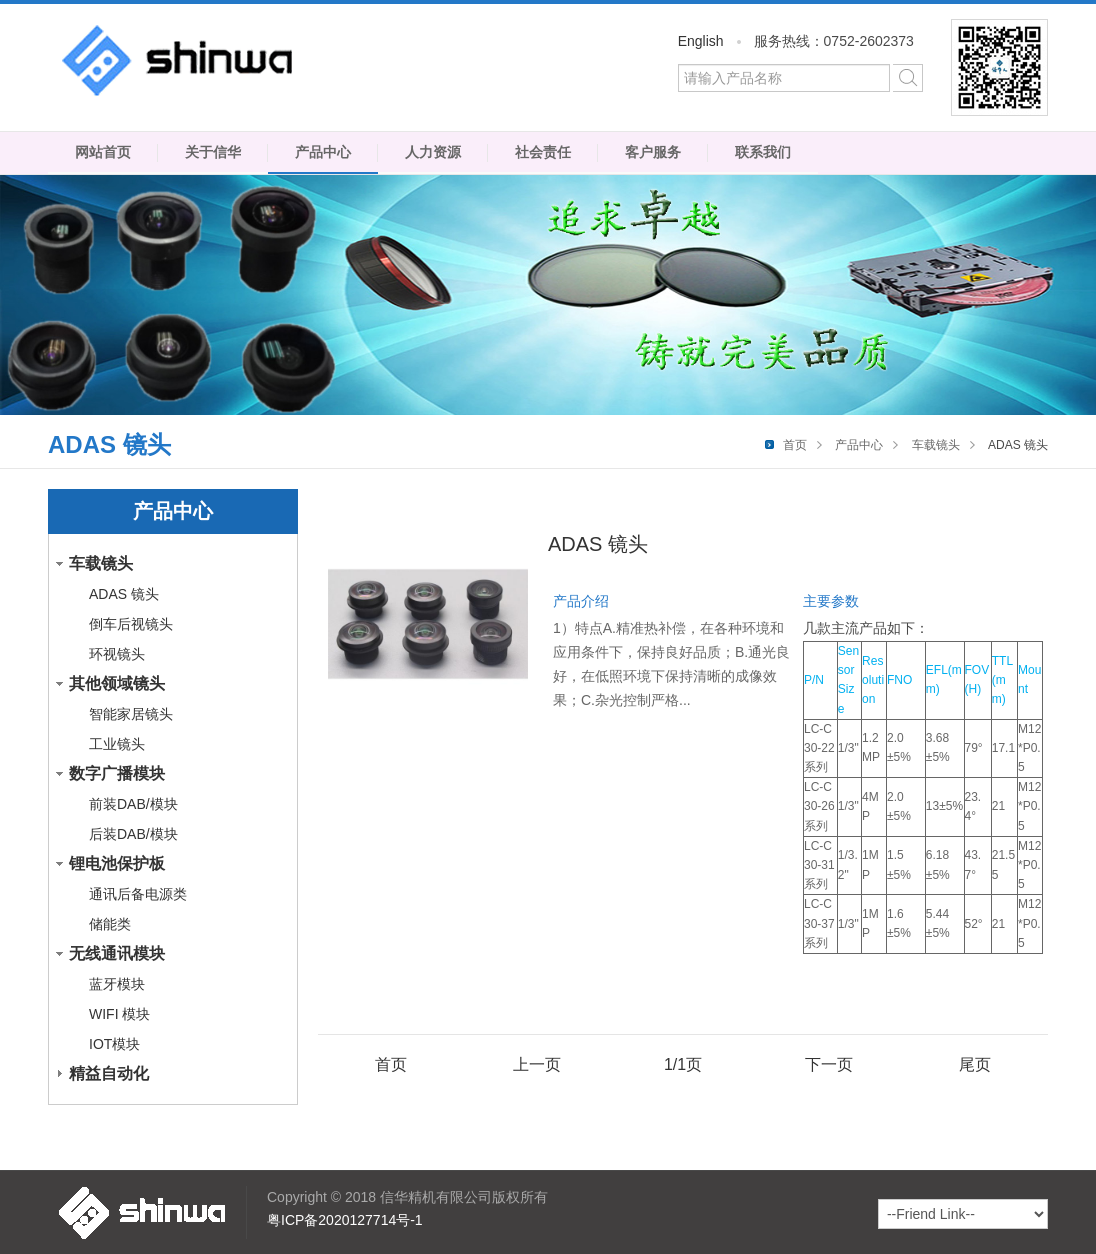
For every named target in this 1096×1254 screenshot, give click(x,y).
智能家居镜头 (131, 714)
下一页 (829, 1064)
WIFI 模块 (119, 1014)
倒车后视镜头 (131, 624)
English (701, 41)
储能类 (110, 924)
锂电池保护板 (117, 863)
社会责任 (543, 152)
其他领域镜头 (117, 683)
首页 (795, 445)
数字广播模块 (117, 773)
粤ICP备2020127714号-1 (345, 1220)
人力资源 (433, 152)
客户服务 (653, 152)
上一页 (537, 1064)
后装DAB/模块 (133, 834)
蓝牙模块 (117, 984)
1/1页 (683, 1064)
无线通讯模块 (117, 953)
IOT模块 (114, 1044)
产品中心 (323, 152)
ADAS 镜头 (124, 594)
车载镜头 (936, 445)
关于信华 (213, 152)
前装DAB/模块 (133, 804)
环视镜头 (117, 654)
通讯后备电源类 (138, 894)
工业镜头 (117, 744)
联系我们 (763, 152)
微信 (999, 67)
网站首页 (103, 152)
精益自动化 (109, 1073)
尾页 (975, 1064)
